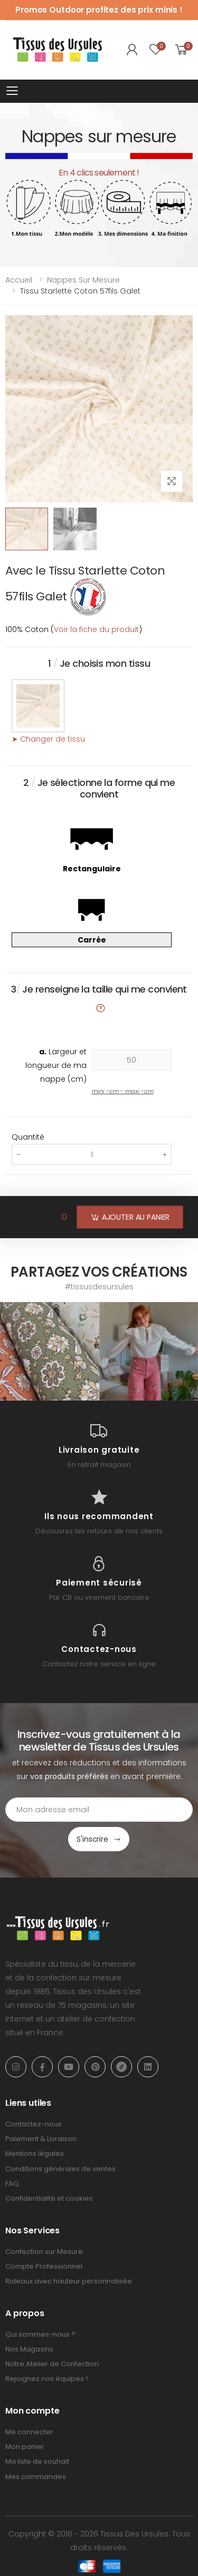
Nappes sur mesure (83, 280)
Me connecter (29, 2432)
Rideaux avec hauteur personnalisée (68, 2281)
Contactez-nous (33, 2124)
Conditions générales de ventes (60, 2169)
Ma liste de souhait (37, 2461)
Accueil (18, 280)
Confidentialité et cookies (49, 2198)
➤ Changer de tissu (48, 739)
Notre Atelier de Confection (52, 2364)
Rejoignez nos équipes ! (46, 2379)
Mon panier (24, 2447)
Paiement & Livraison (41, 2139)
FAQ (12, 2184)
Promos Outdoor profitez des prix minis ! (99, 9)
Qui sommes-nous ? (40, 2334)
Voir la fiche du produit (96, 629)
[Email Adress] (99, 1809)
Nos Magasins (29, 2349)
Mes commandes (35, 2477)
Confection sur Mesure (44, 2252)
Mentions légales (34, 2154)
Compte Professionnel (43, 2266)
